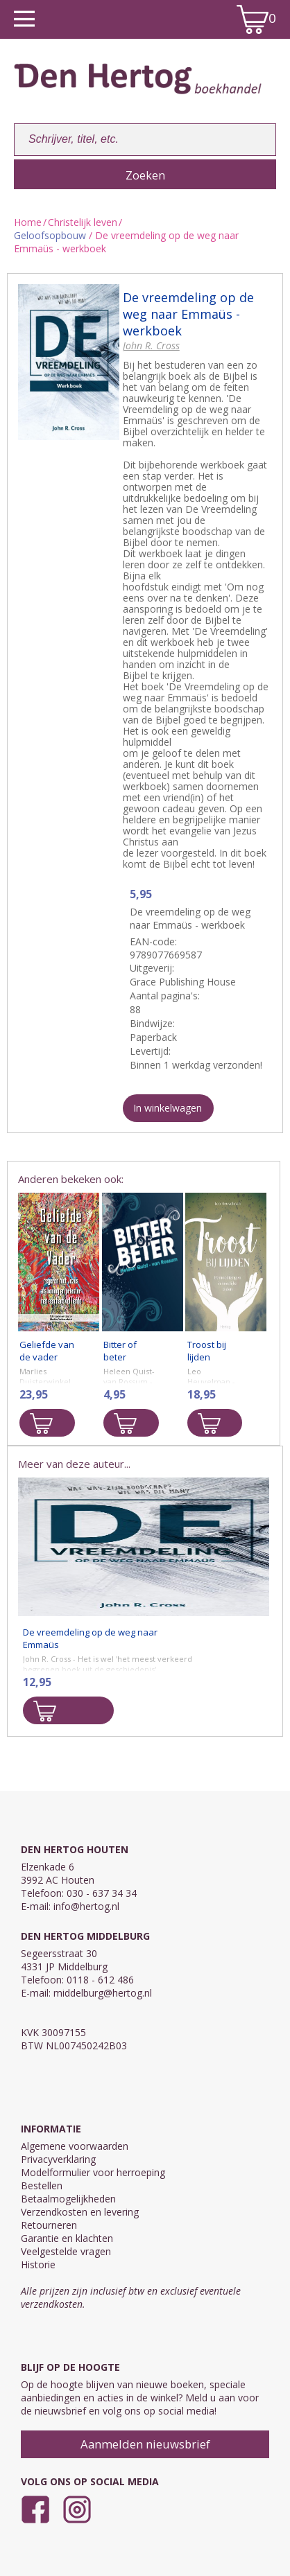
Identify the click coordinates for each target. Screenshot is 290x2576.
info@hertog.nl (86, 1906)
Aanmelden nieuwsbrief (145, 2444)
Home (28, 222)
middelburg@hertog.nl (102, 1992)
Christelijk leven (82, 222)
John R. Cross (151, 345)
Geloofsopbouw (50, 235)
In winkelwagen (167, 1107)
